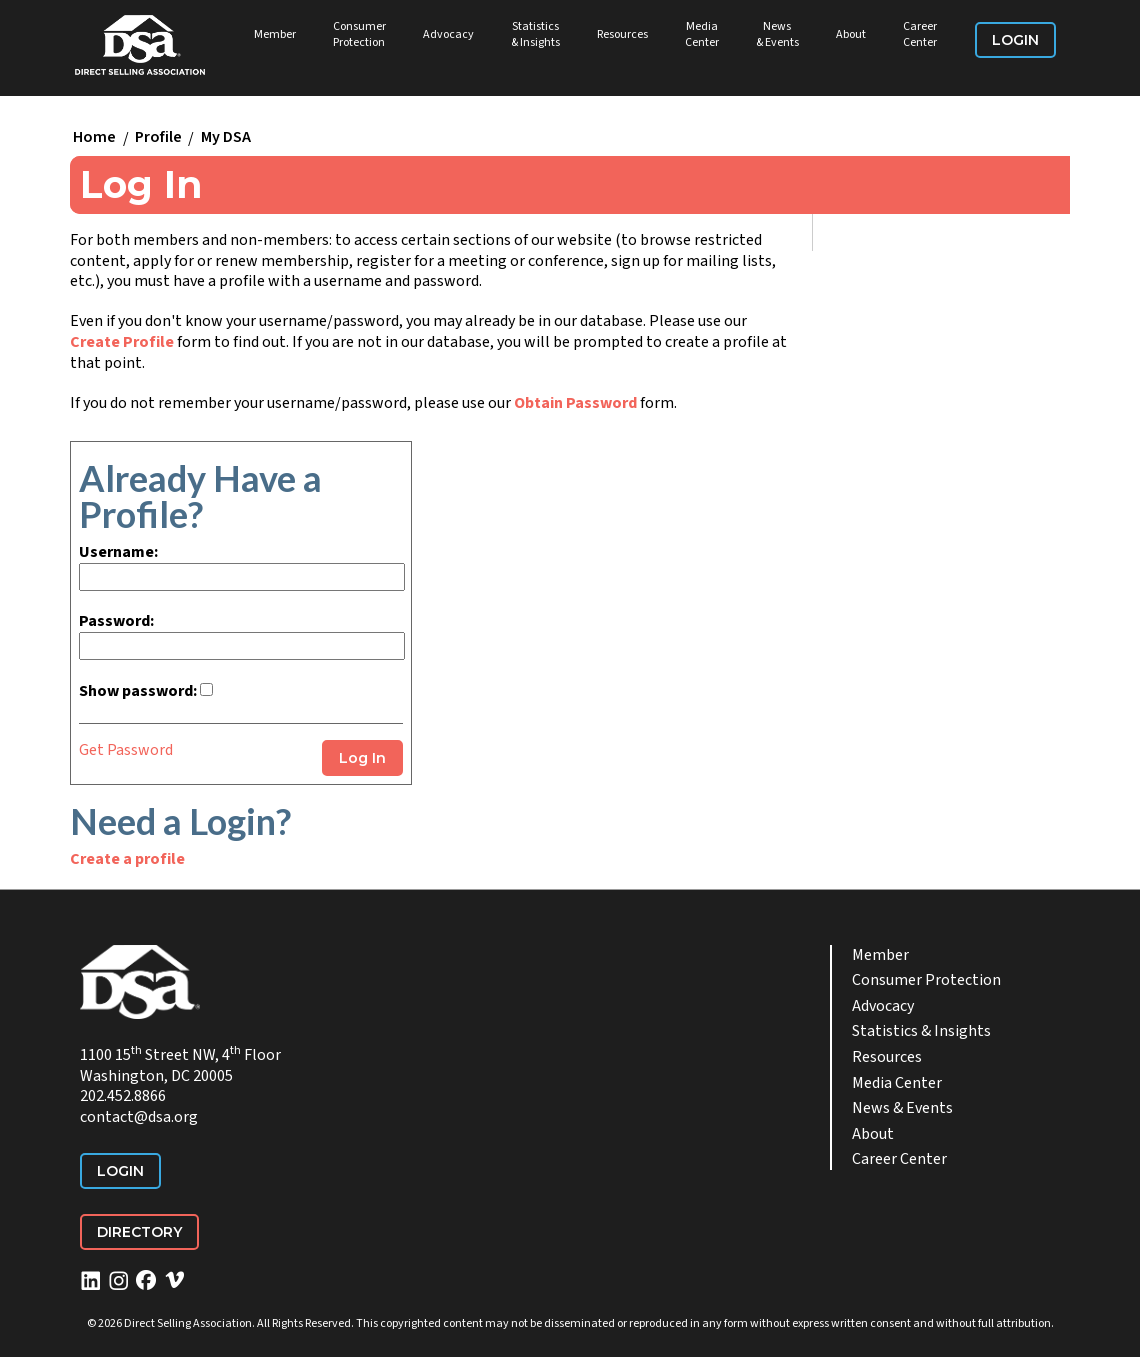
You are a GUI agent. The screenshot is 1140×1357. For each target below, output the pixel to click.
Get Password (126, 750)
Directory (139, 1232)
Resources (622, 34)
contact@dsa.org (139, 1117)
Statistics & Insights (535, 34)
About (851, 34)
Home (94, 138)
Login (1015, 40)
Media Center (702, 34)
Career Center (920, 34)
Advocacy (448, 34)
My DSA (226, 138)
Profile (158, 138)
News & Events (777, 34)
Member (275, 34)
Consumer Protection (359, 34)
